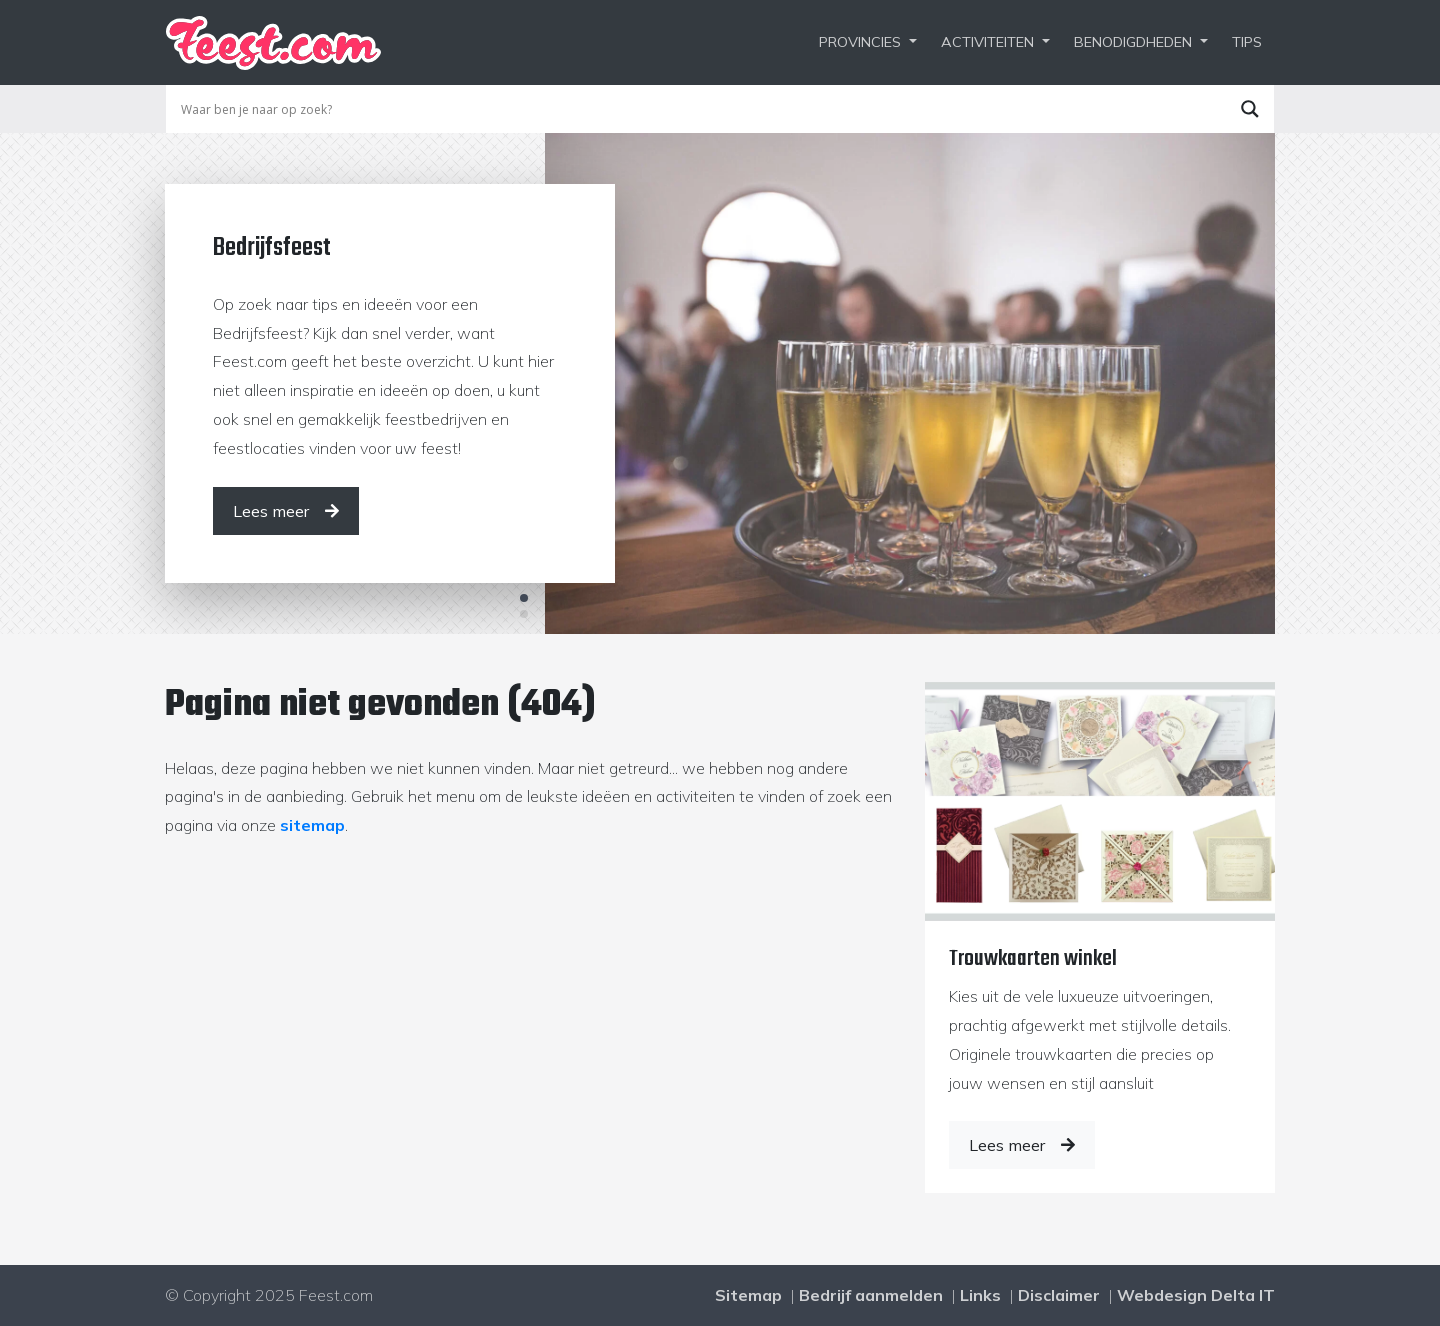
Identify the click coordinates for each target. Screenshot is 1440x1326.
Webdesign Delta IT (1196, 1295)
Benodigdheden (1133, 42)
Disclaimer (1059, 1295)
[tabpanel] (720, 383)
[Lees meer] (286, 511)
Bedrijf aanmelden (871, 1295)
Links (980, 1295)
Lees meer (1022, 1145)
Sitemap (748, 1295)
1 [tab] (524, 598)
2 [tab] (524, 614)
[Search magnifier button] (1250, 109)
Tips (1247, 42)
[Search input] (701, 109)
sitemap (312, 825)
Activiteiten (987, 42)
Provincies (860, 42)
